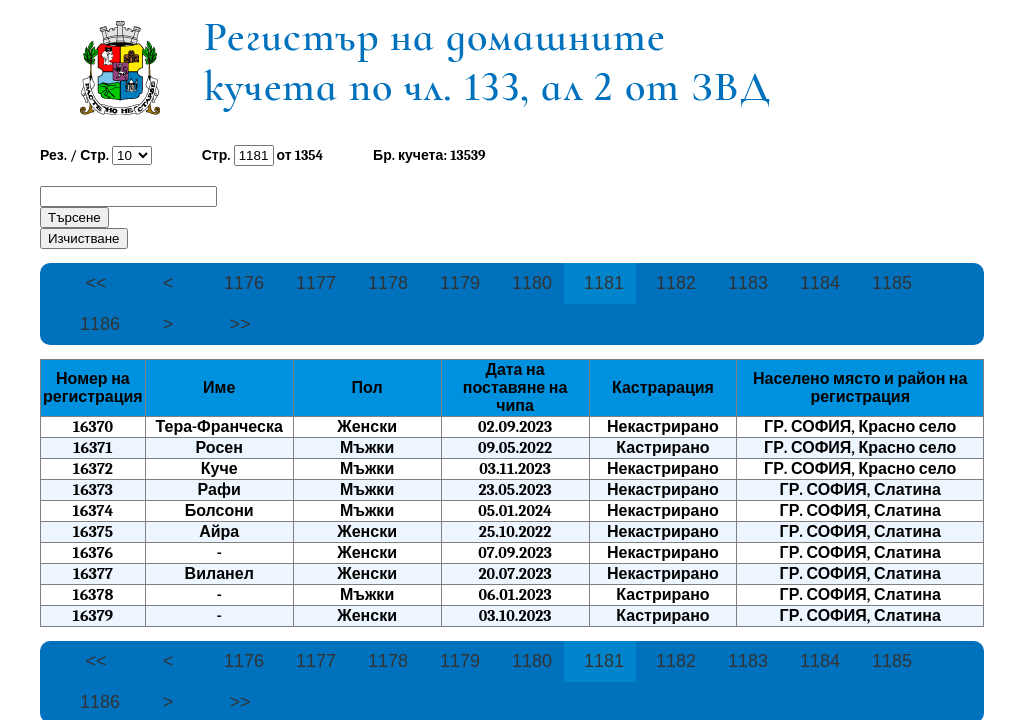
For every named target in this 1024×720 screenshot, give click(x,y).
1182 (676, 283)
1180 (532, 283)
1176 (244, 283)
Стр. (218, 155)
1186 (100, 324)
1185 (892, 283)
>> (239, 324)
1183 (748, 283)
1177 (316, 283)
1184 (820, 283)
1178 (388, 283)
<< (95, 283)
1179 (460, 283)
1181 (604, 283)
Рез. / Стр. (74, 155)
